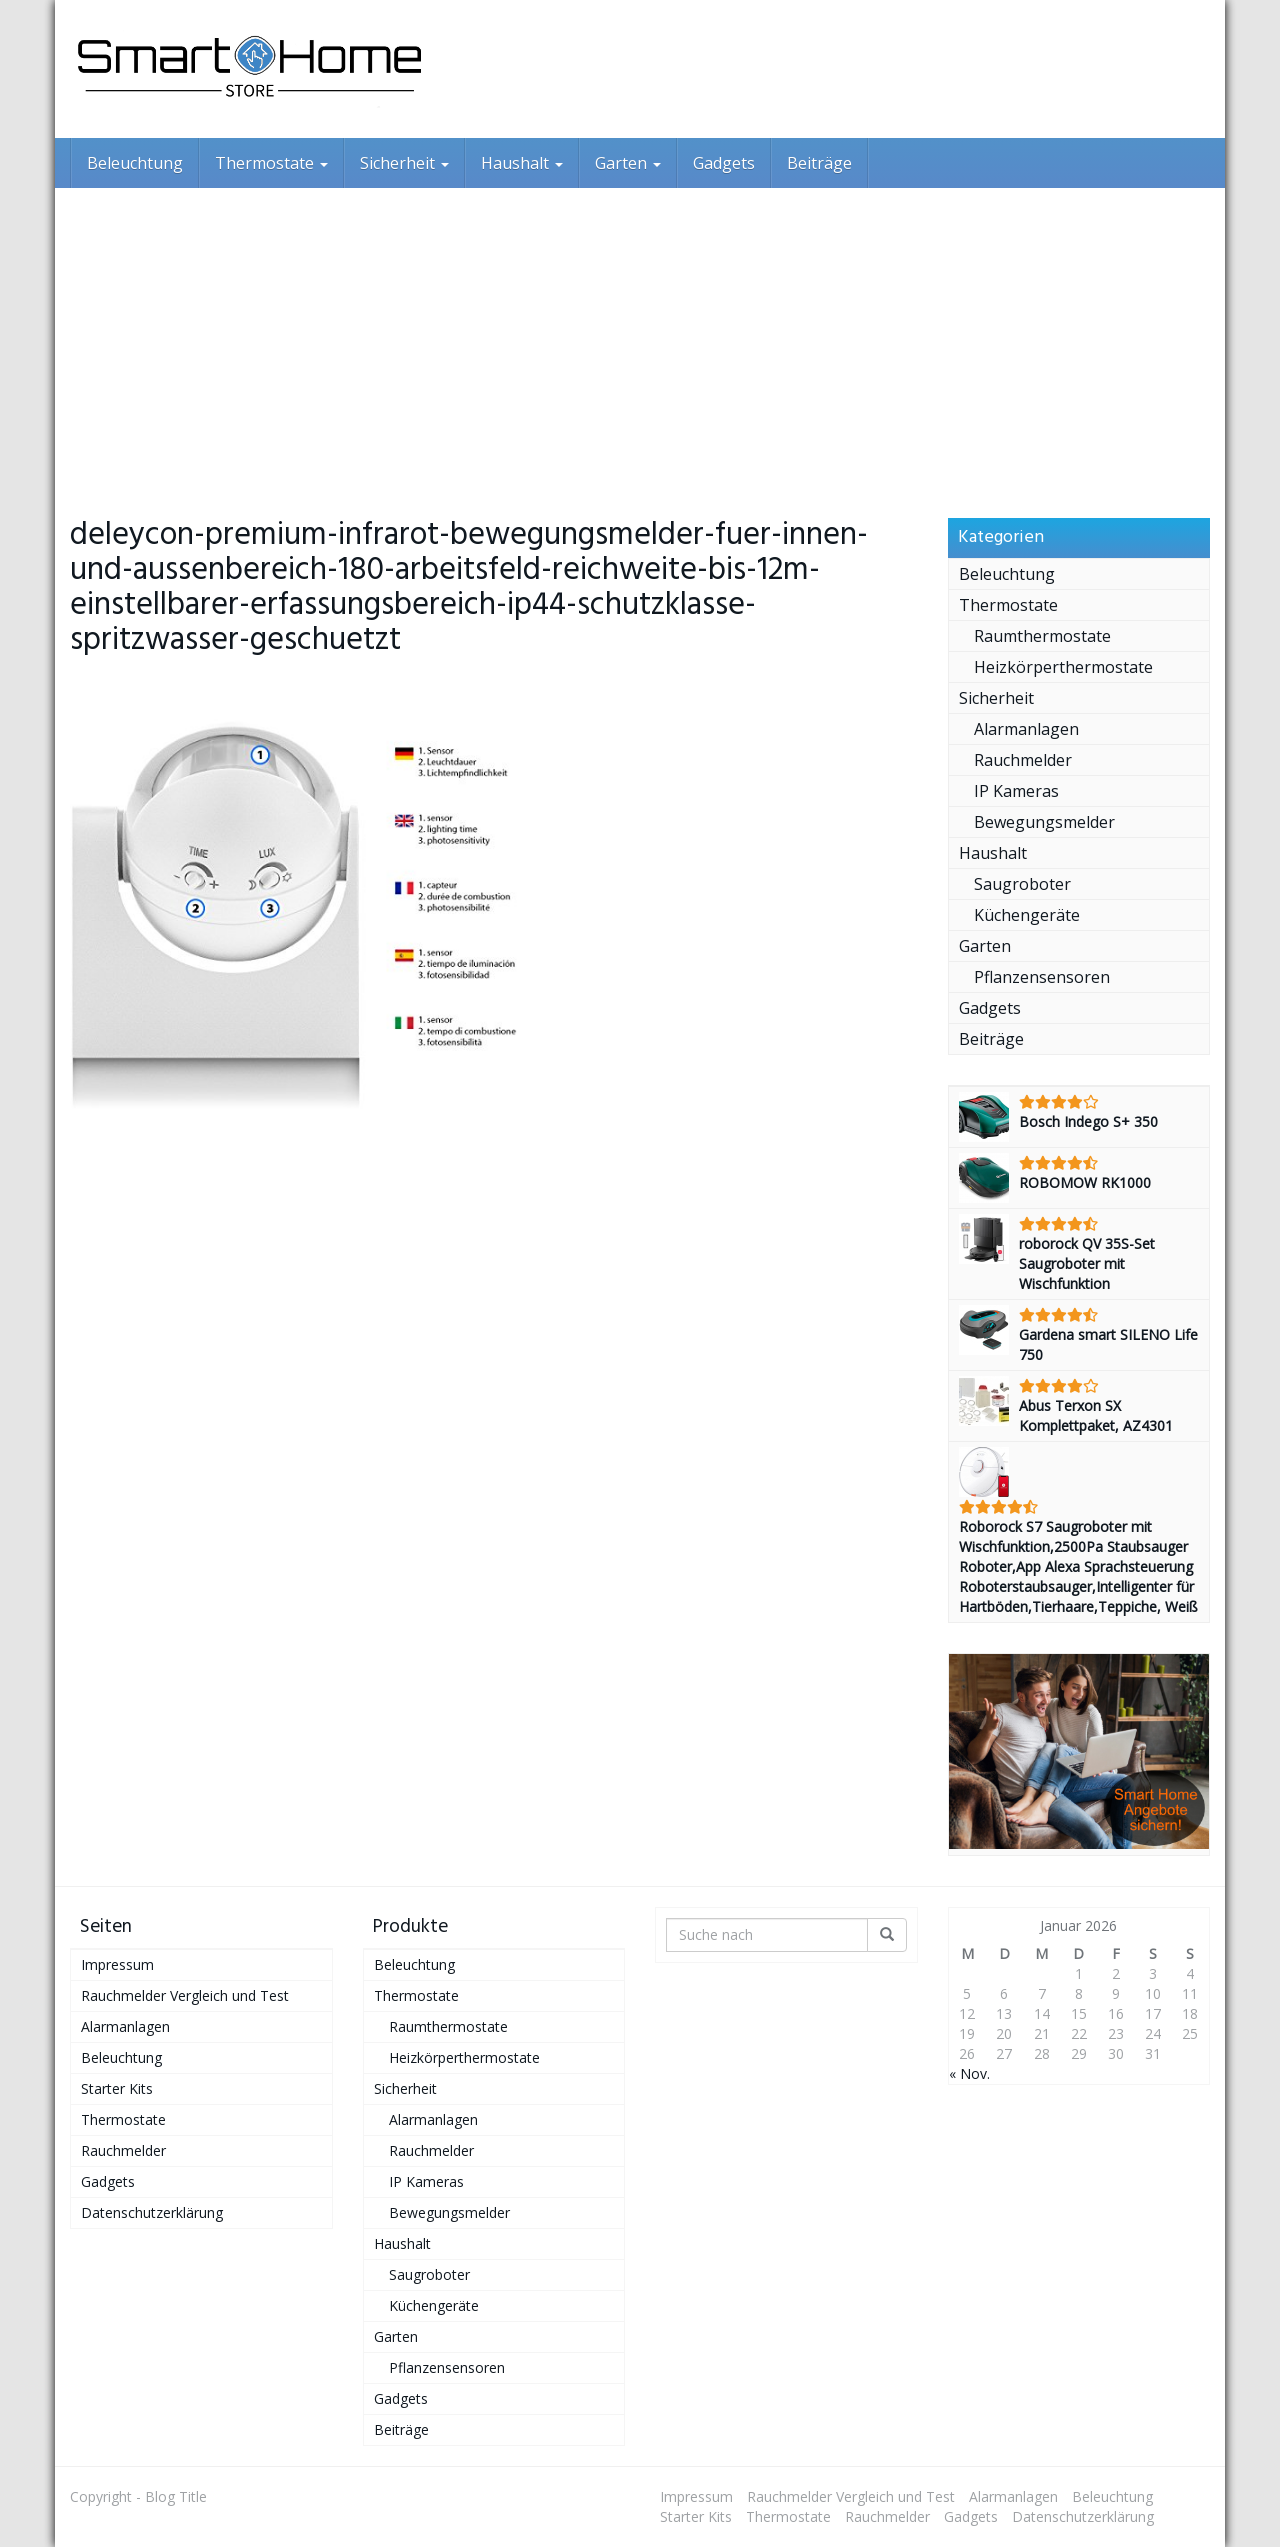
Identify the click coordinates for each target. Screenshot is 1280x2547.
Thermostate (271, 163)
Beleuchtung (135, 163)
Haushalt (522, 163)
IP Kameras (1016, 791)
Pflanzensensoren (1042, 977)
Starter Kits (117, 2088)
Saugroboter (1022, 884)
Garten (628, 163)
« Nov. (969, 2073)
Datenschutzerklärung (152, 2212)
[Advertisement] (640, 338)
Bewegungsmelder (1044, 822)
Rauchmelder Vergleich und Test (185, 1995)
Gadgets (724, 163)
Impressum (117, 1964)
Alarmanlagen (1026, 729)
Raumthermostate (1042, 636)
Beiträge (819, 163)
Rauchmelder (1023, 760)
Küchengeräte (1027, 915)
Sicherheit (404, 163)
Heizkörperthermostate (1063, 667)
